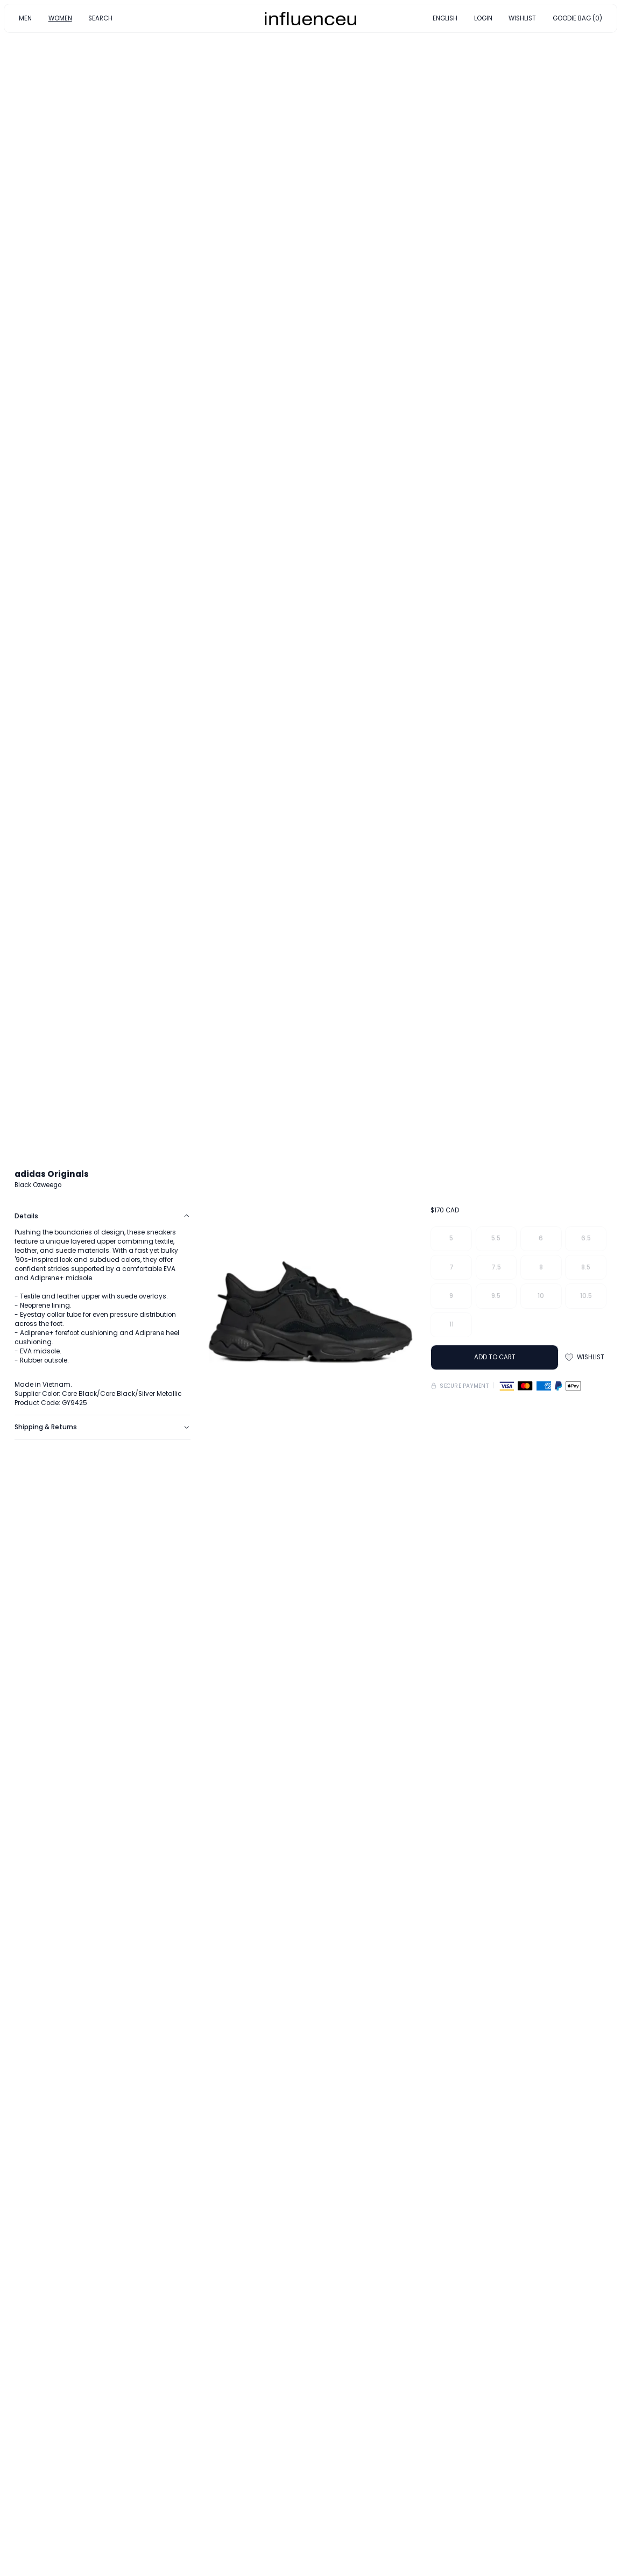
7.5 (496, 1267)
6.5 (586, 1238)
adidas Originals (52, 1174)
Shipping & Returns (102, 1427)
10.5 (586, 1295)
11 (451, 1324)
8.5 (585, 1267)
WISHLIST (522, 17)
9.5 (495, 1295)
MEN (25, 17)
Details (102, 1216)
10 (541, 1295)
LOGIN (483, 17)
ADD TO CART (495, 1357)
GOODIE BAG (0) (577, 17)
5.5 (495, 1238)
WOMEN (60, 17)
